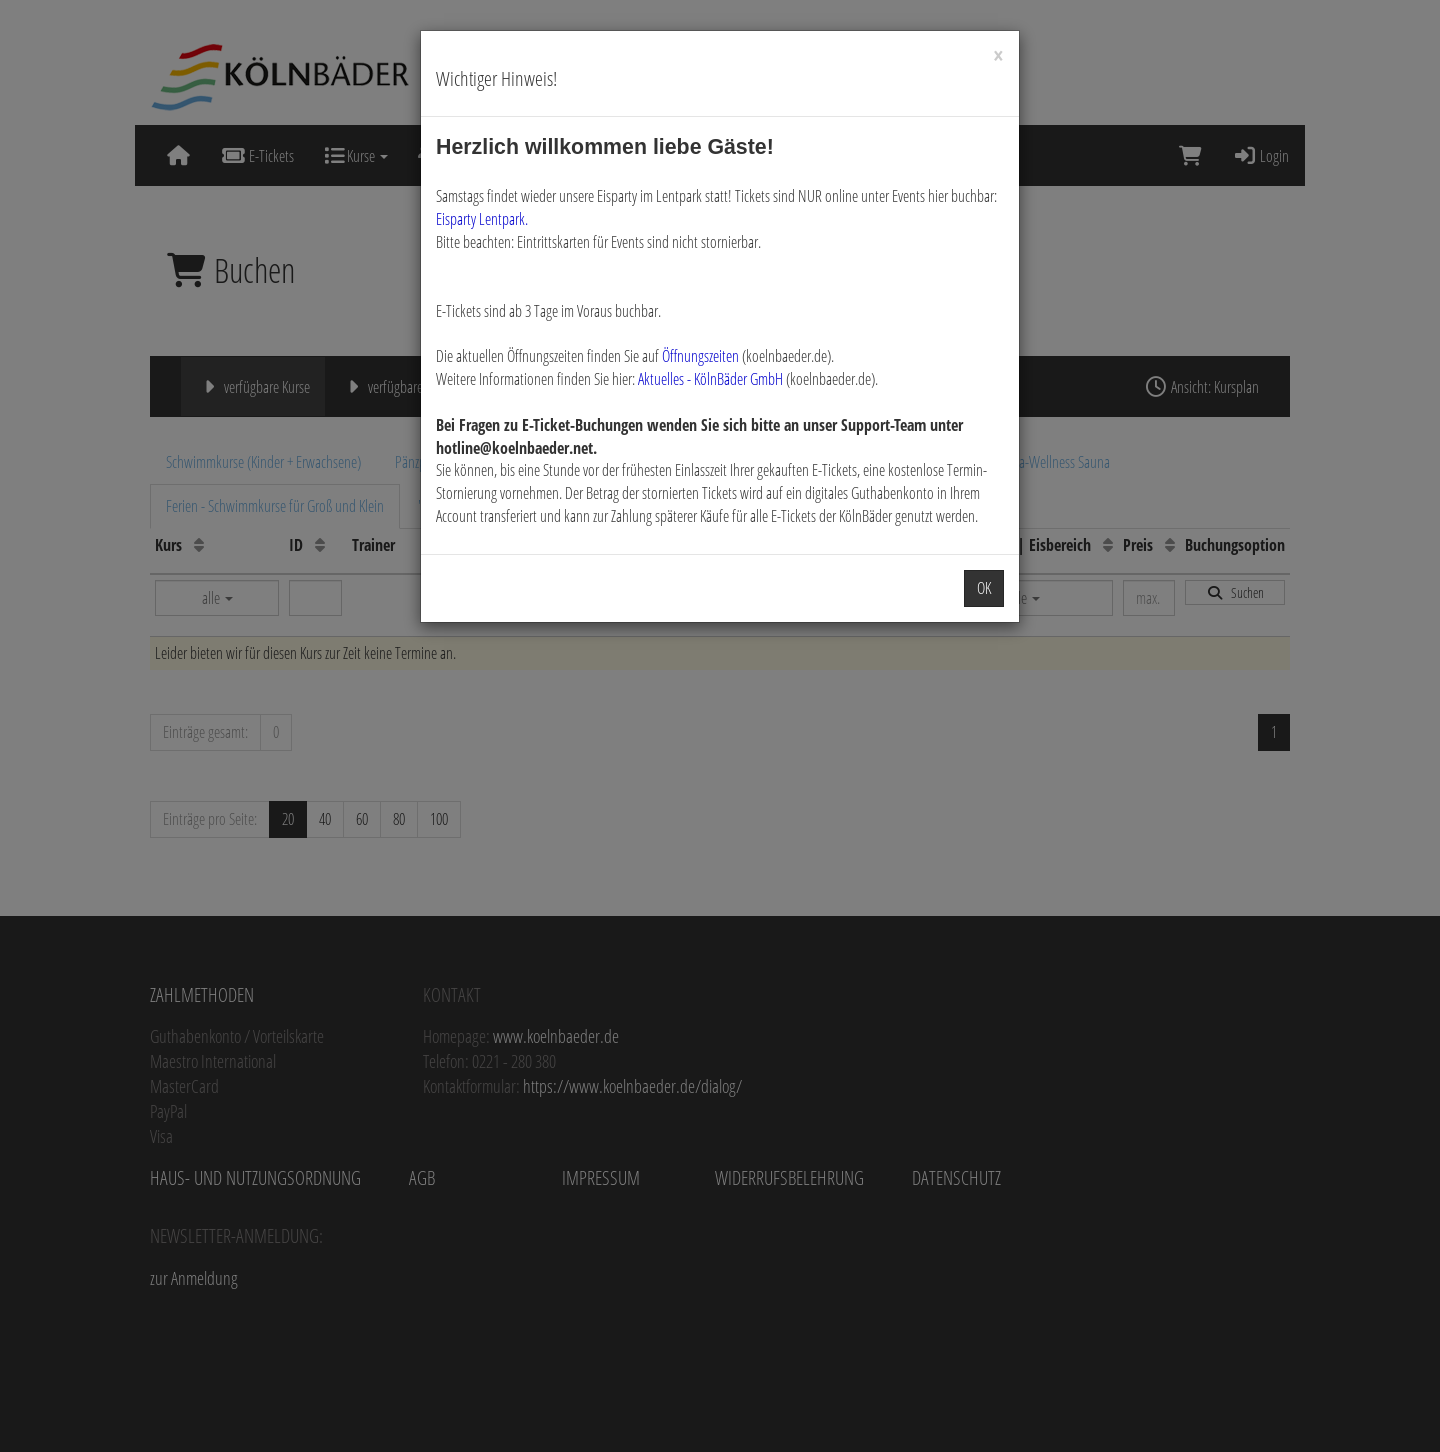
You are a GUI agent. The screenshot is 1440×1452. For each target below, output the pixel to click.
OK (984, 588)
